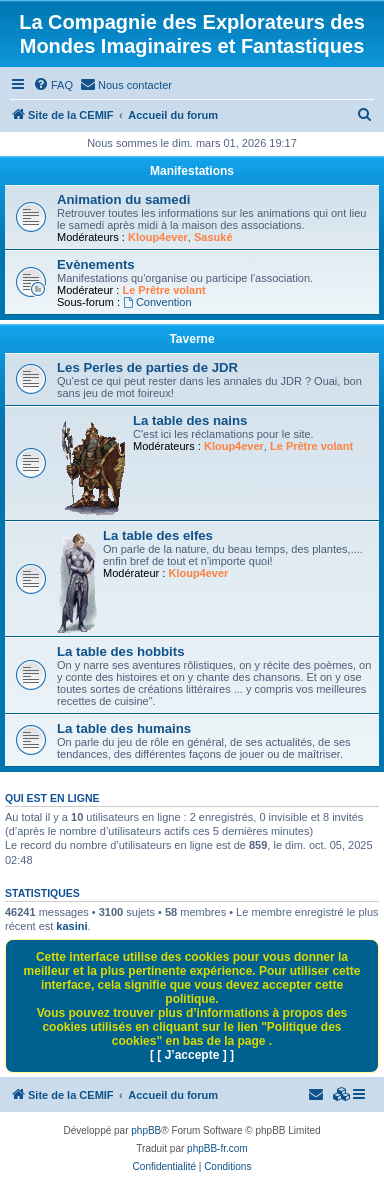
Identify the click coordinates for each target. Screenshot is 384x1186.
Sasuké (213, 237)
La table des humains (124, 728)
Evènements (96, 264)
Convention (157, 302)
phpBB (146, 1130)
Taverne (191, 339)
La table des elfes (158, 535)
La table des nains (190, 420)
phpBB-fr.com (217, 1148)
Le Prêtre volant (163, 290)
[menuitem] (53, 85)
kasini (71, 926)
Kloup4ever (158, 237)
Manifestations (192, 171)
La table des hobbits (121, 651)
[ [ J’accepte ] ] (192, 1055)
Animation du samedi (123, 199)
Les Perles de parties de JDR (147, 367)
